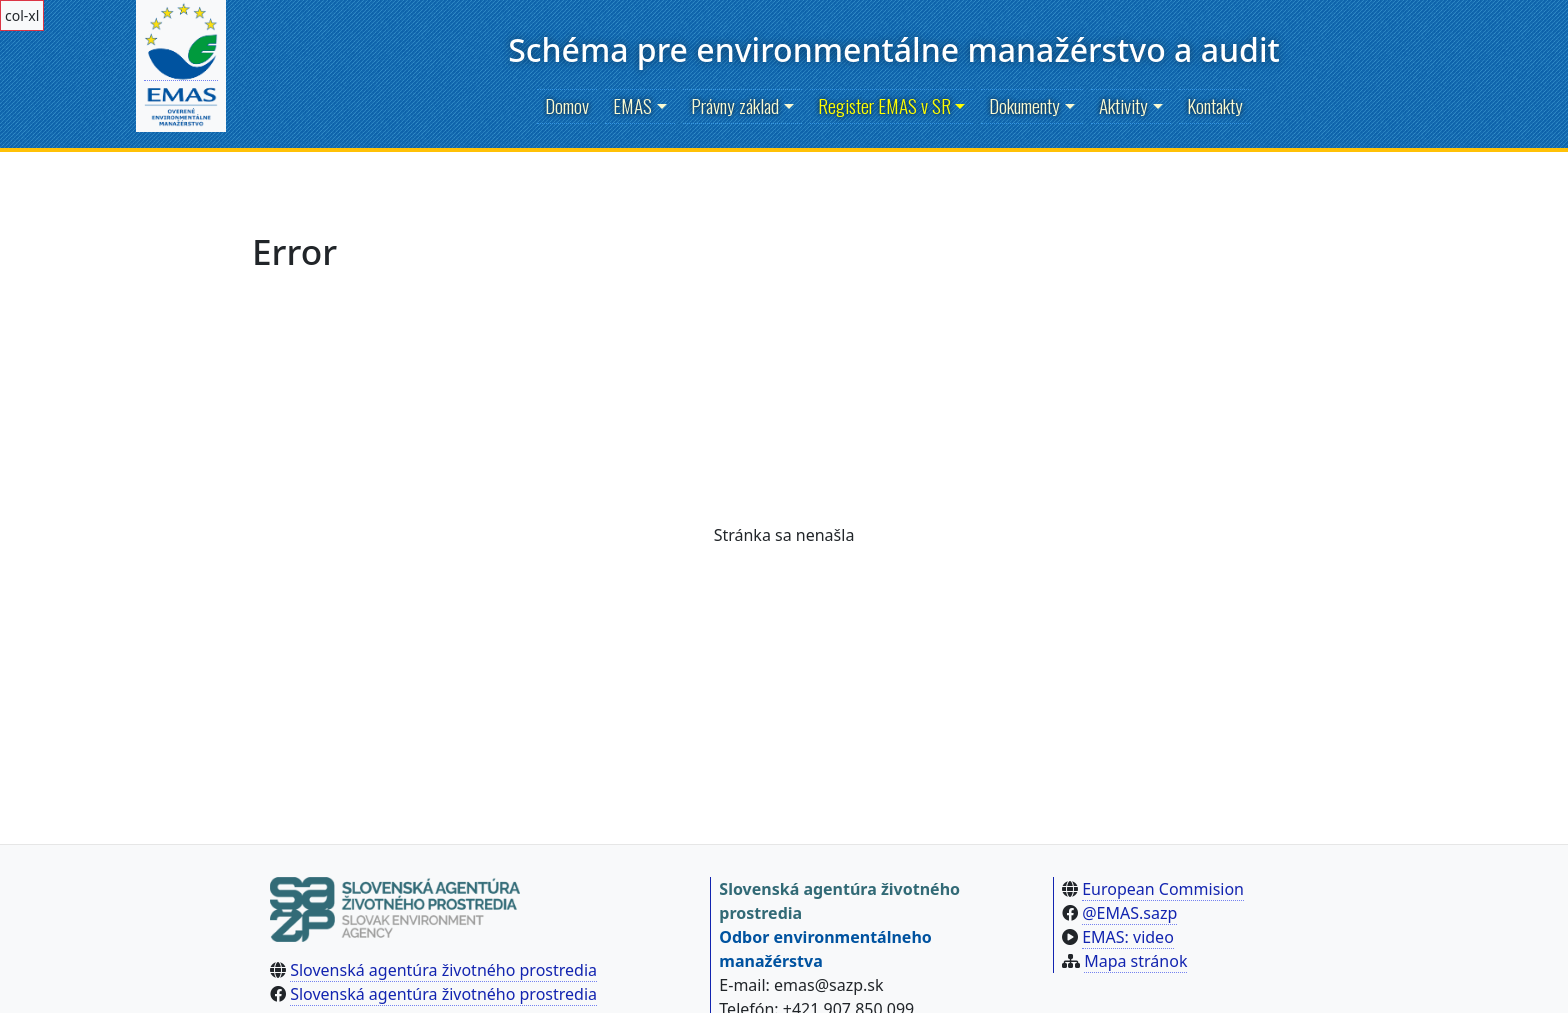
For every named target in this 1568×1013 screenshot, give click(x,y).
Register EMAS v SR (884, 105)
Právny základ (735, 105)
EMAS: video (1128, 937)
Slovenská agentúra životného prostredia (443, 970)
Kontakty (1215, 105)
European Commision (1163, 889)
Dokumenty (1024, 105)
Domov (567, 105)
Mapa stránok (1135, 961)
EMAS (632, 105)
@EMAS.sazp (1129, 913)
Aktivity (1123, 105)
